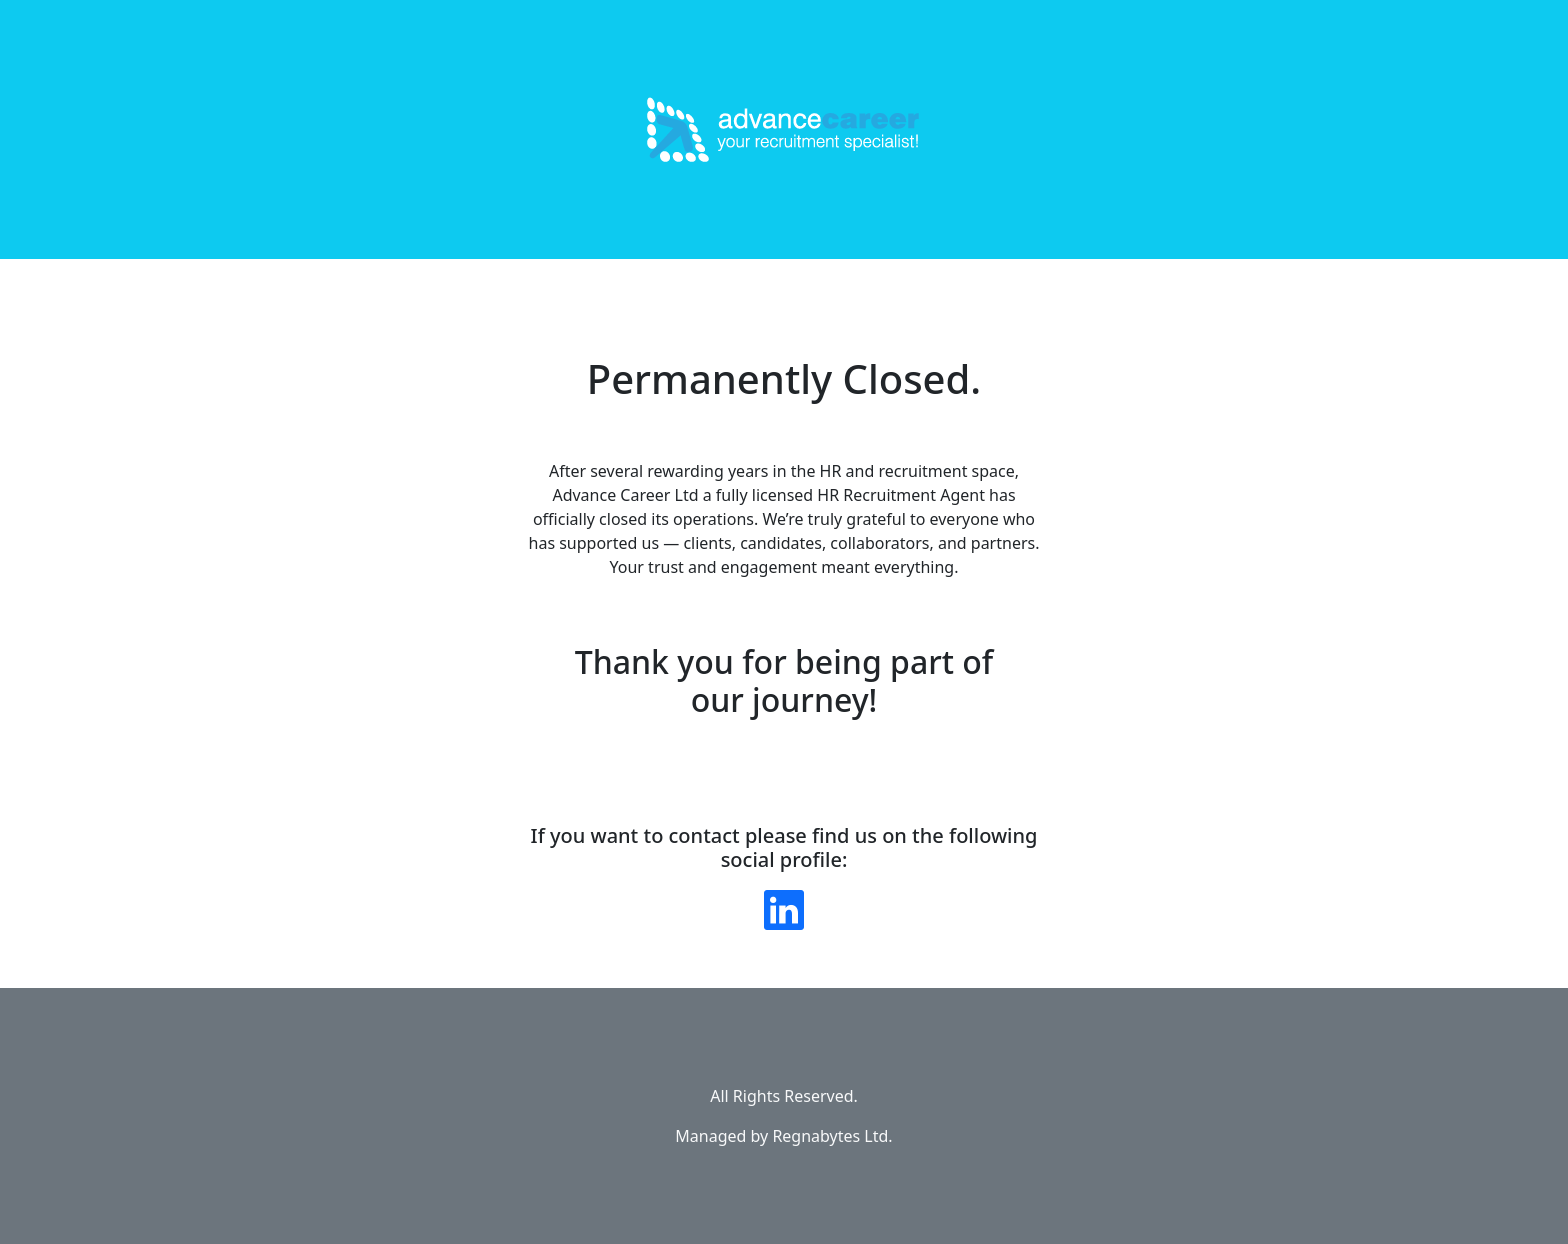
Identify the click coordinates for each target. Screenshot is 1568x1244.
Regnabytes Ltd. (832, 1136)
